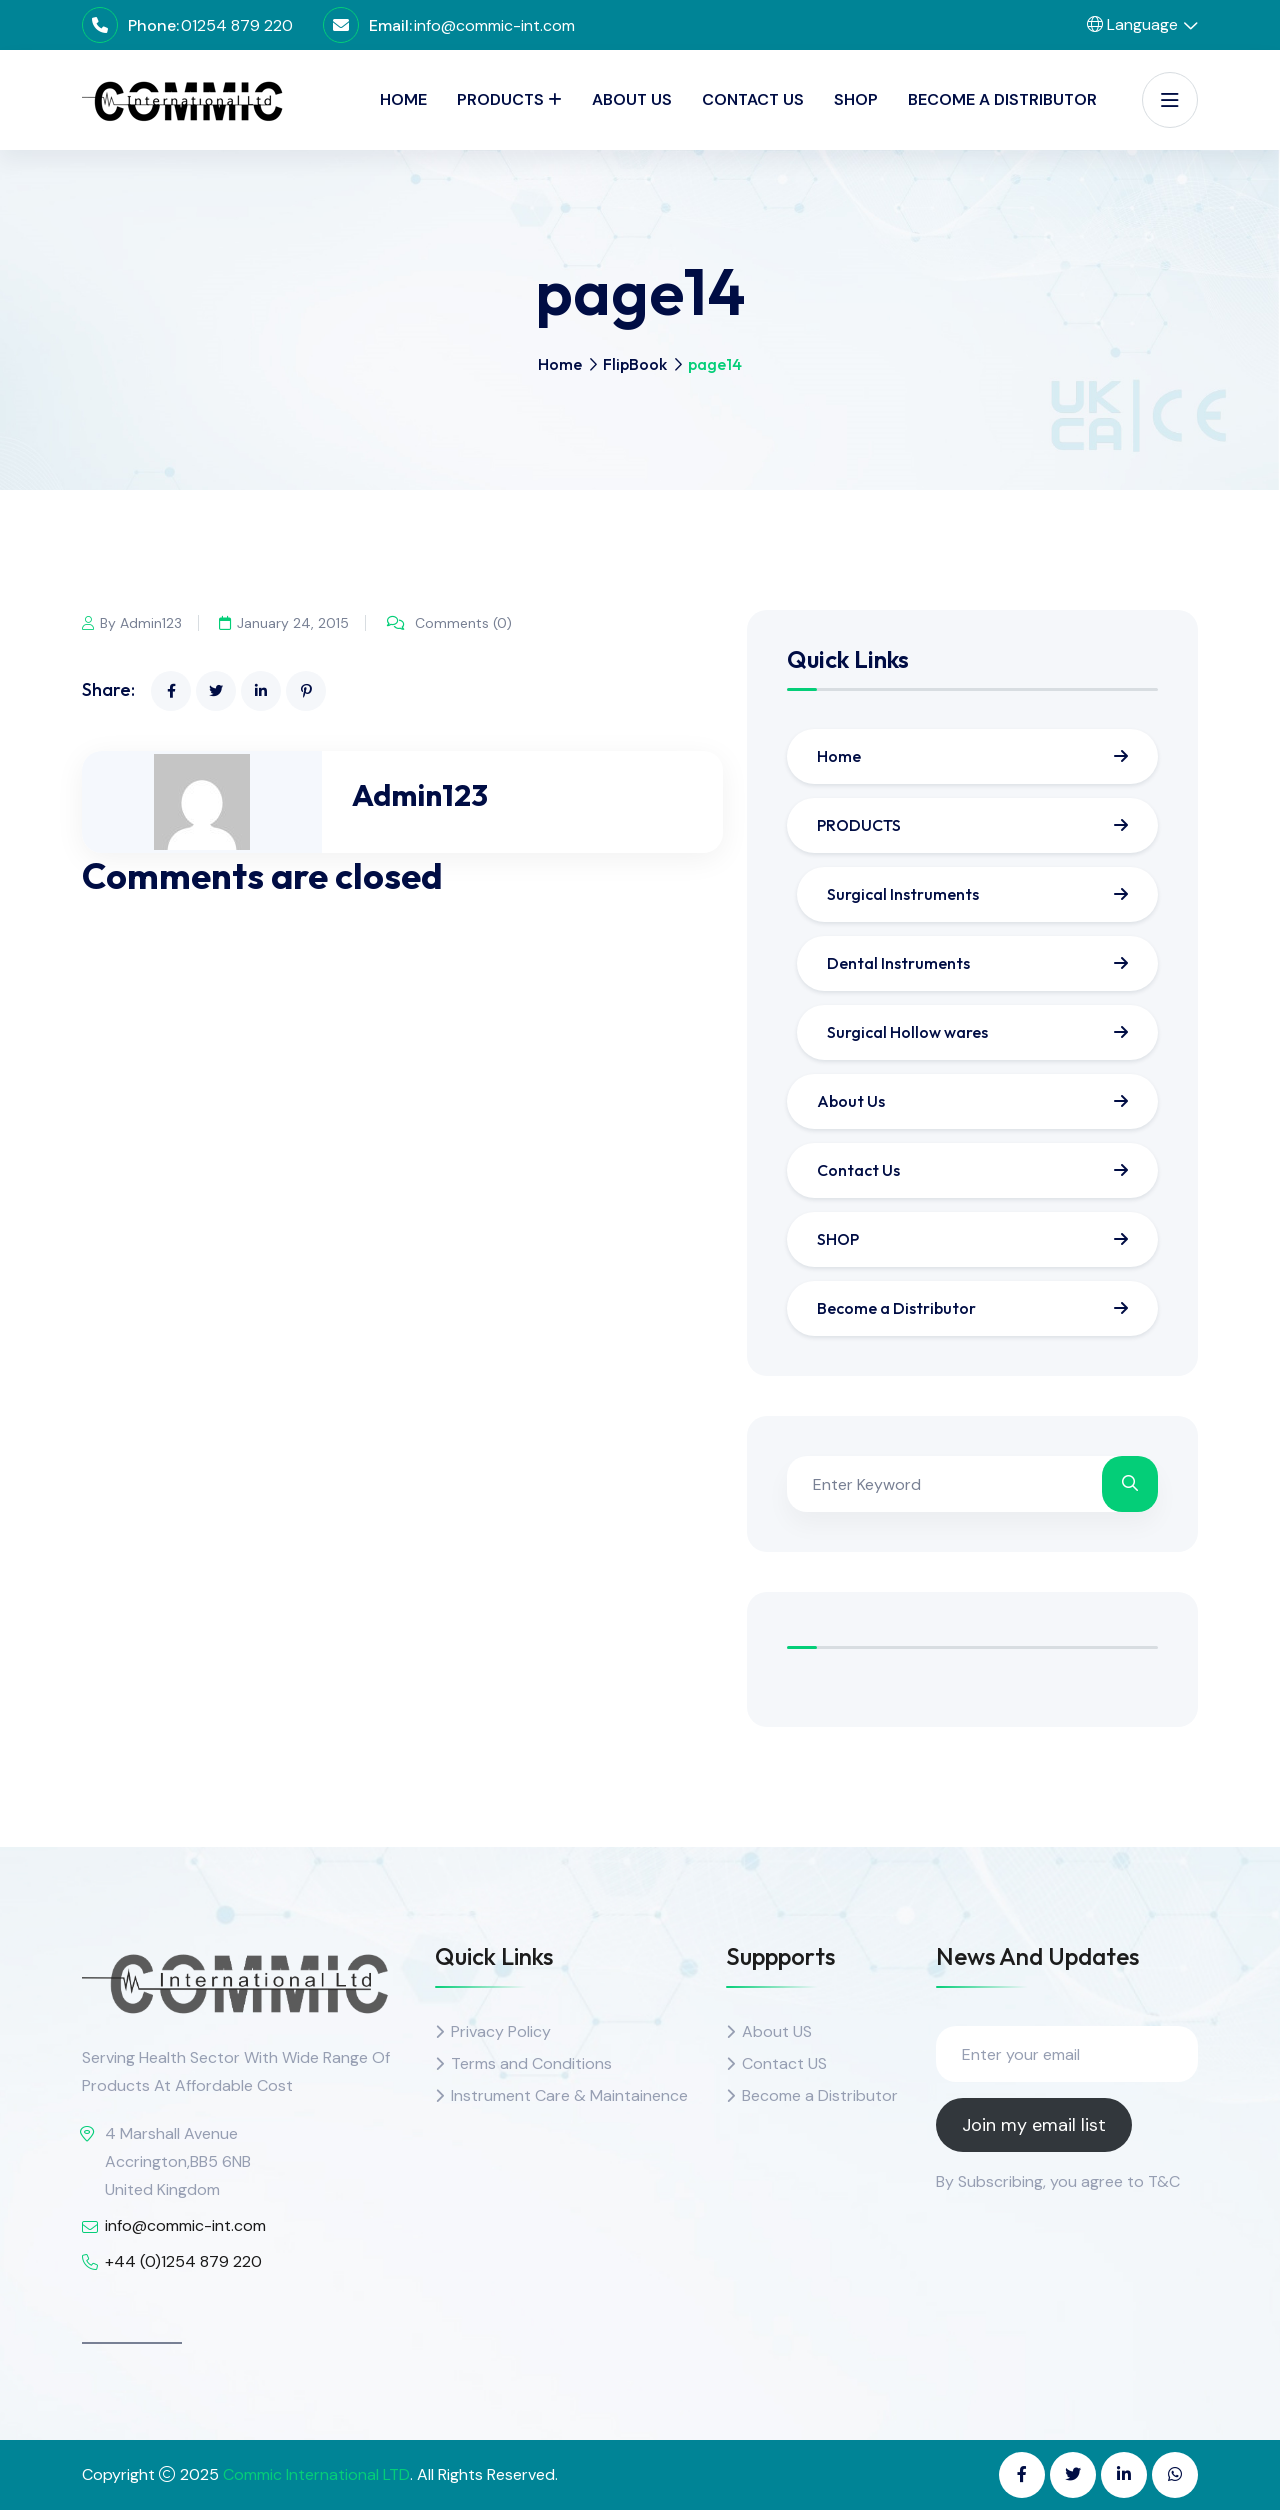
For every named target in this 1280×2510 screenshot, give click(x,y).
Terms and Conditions (531, 2063)
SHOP (856, 99)
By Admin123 (132, 623)
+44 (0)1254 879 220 (183, 2261)
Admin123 (420, 795)
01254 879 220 (237, 25)
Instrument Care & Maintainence (569, 2095)
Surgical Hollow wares (907, 1032)
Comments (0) (454, 623)
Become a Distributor (1002, 99)
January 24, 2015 (287, 623)
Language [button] (1132, 24)
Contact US (784, 2063)
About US (777, 2031)
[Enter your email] (1067, 2054)
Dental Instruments (898, 963)
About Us (632, 99)
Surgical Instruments (903, 894)
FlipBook (635, 364)
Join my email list (1034, 2125)
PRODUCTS (500, 99)
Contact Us (753, 99)
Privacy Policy (501, 2031)
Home (403, 99)
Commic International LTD (316, 2474)
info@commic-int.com (494, 25)
